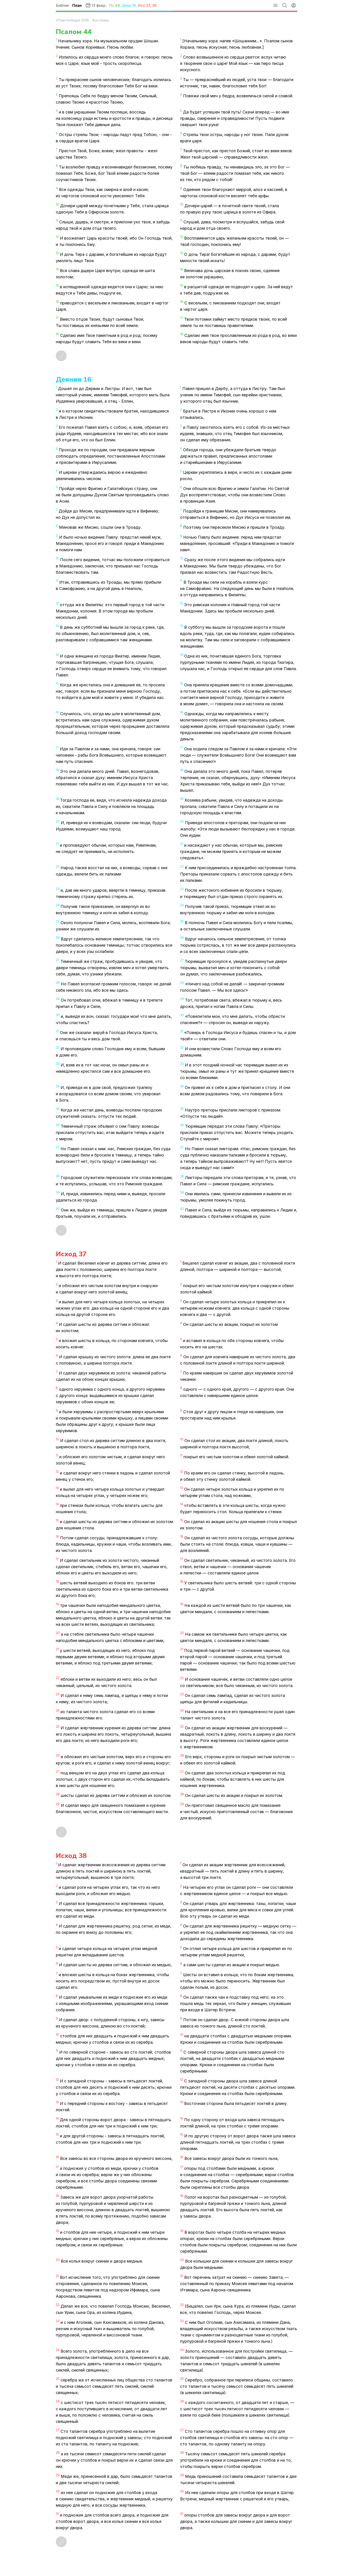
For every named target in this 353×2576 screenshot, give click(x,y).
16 (134, 5)
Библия (62, 5)
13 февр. (95, 5)
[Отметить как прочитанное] (61, 355)
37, (149, 5)
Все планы (101, 20)
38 (154, 5)
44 (117, 5)
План (77, 5)
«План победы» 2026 (72, 20)
